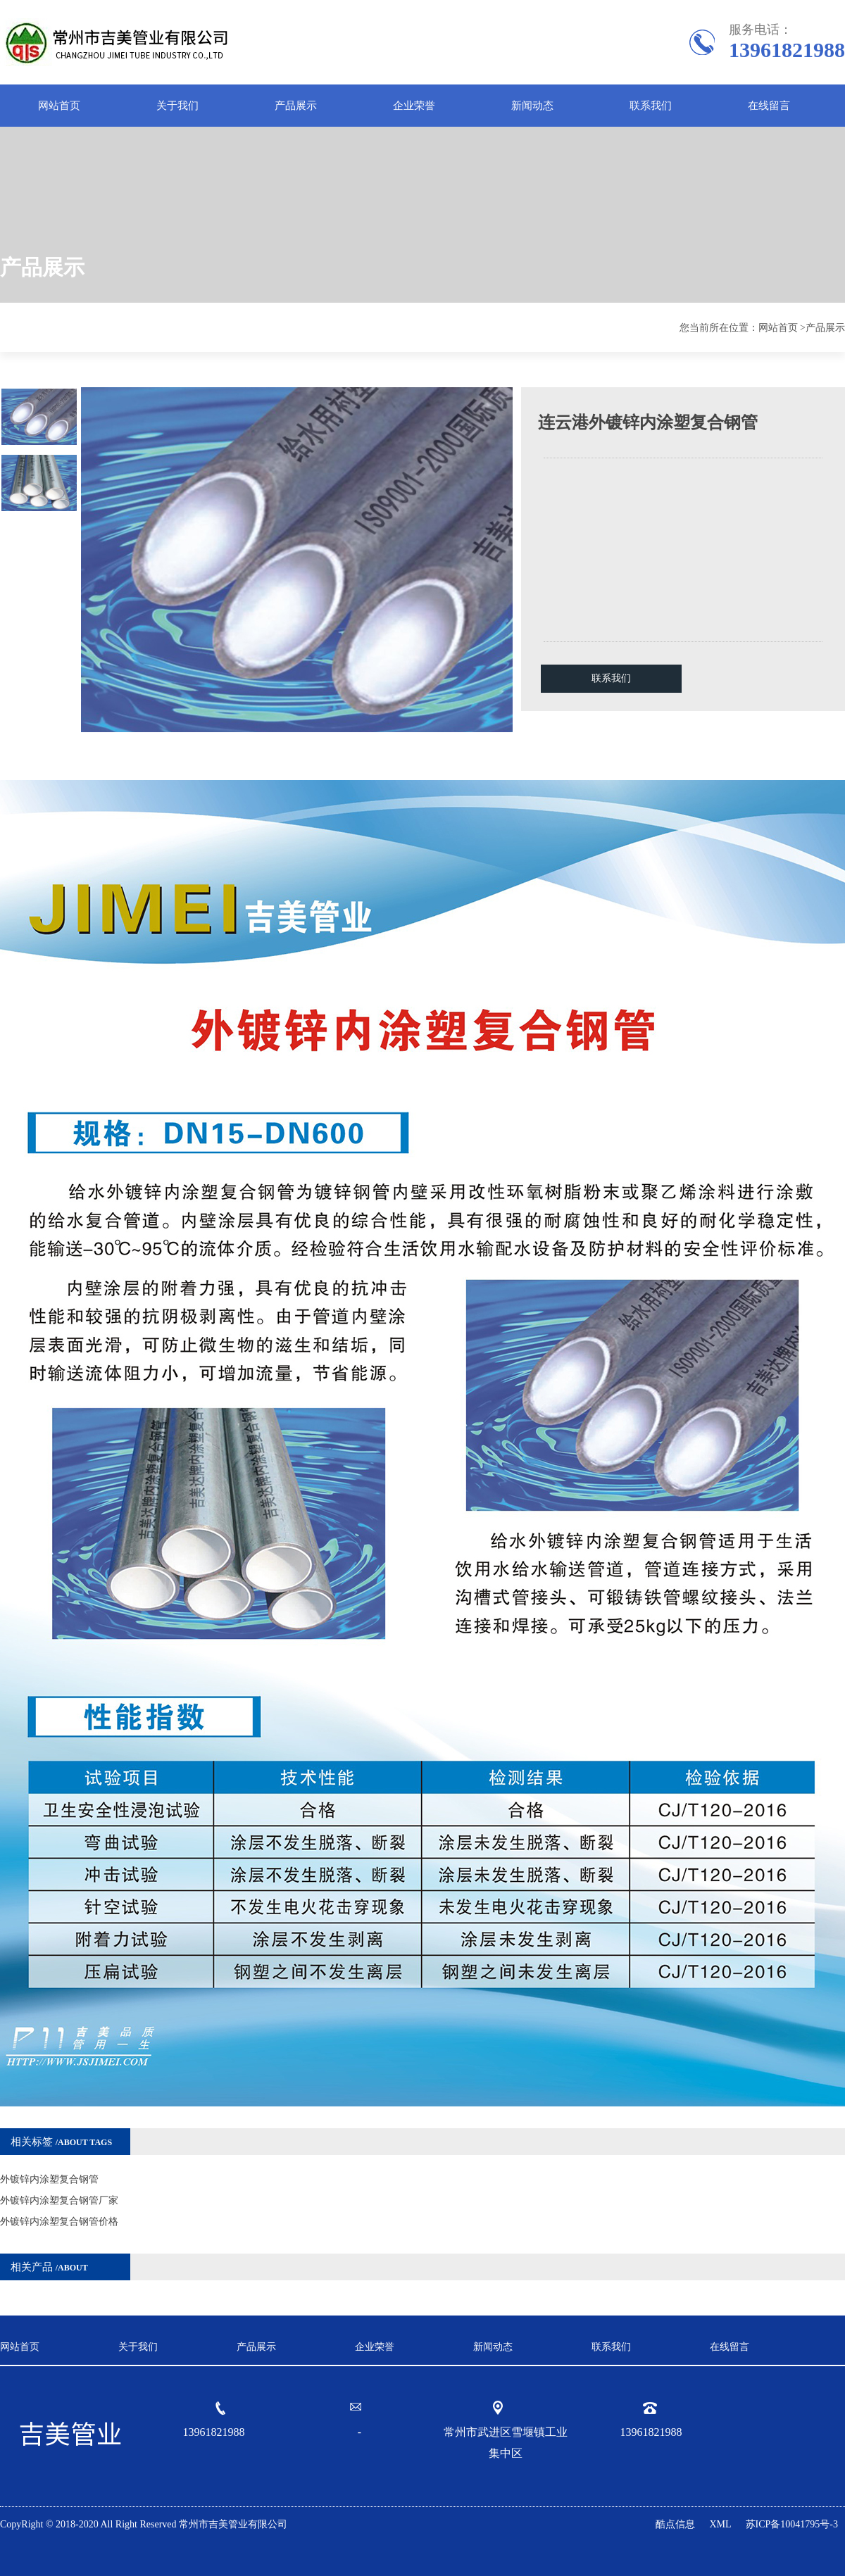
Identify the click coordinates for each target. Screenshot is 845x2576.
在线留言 (769, 105)
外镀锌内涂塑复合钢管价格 (59, 2221)
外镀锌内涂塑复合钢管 (49, 2179)
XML (720, 2524)
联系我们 (651, 105)
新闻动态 (532, 105)
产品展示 (296, 105)
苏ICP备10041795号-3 (792, 2524)
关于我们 (177, 105)
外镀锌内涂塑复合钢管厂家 (59, 2200)
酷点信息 (675, 2524)
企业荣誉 (414, 105)
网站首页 (59, 105)
